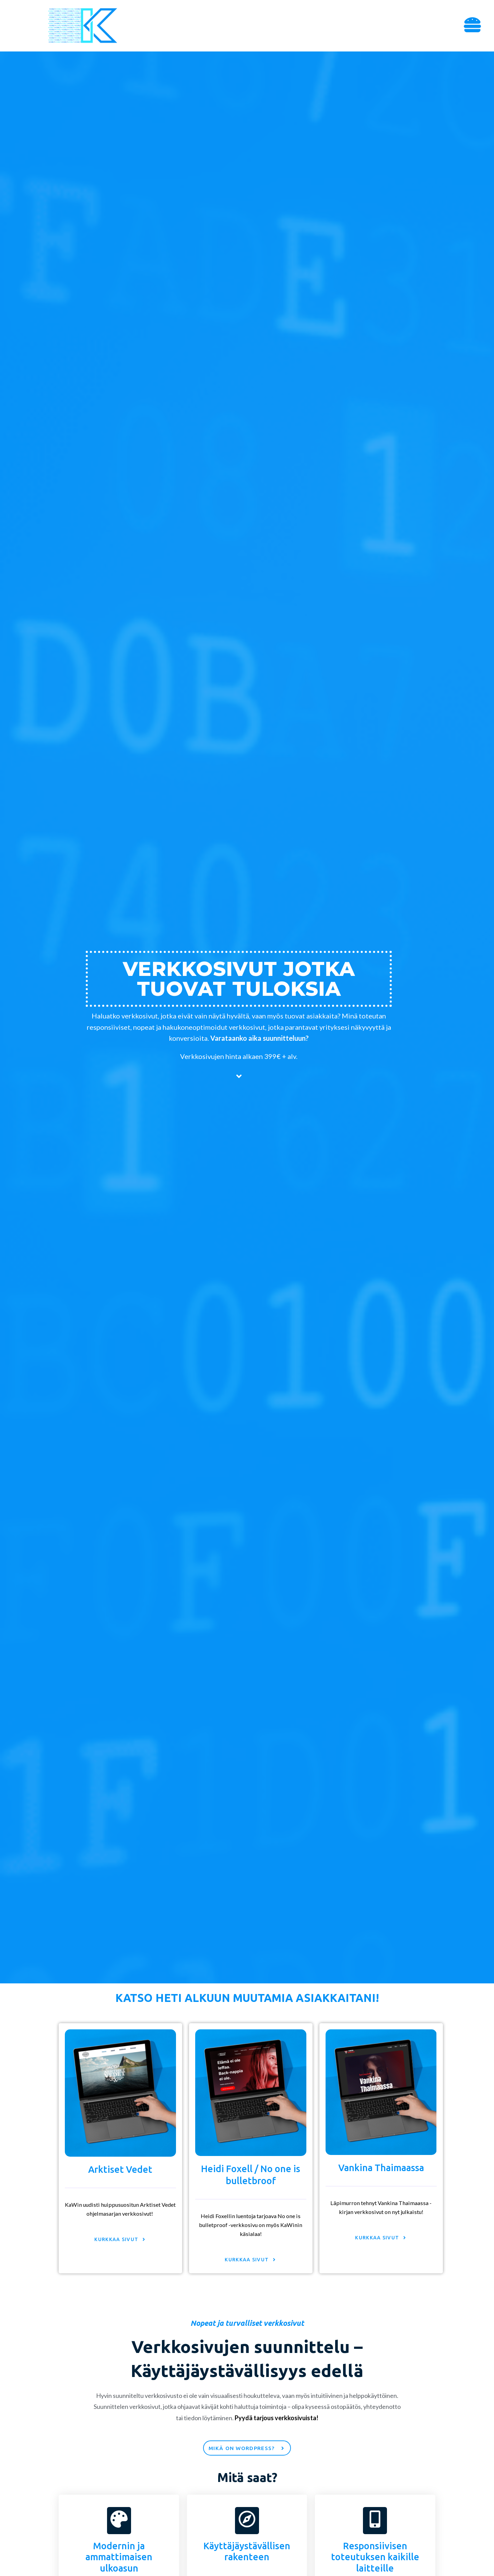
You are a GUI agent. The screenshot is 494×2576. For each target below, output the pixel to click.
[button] (472, 25)
